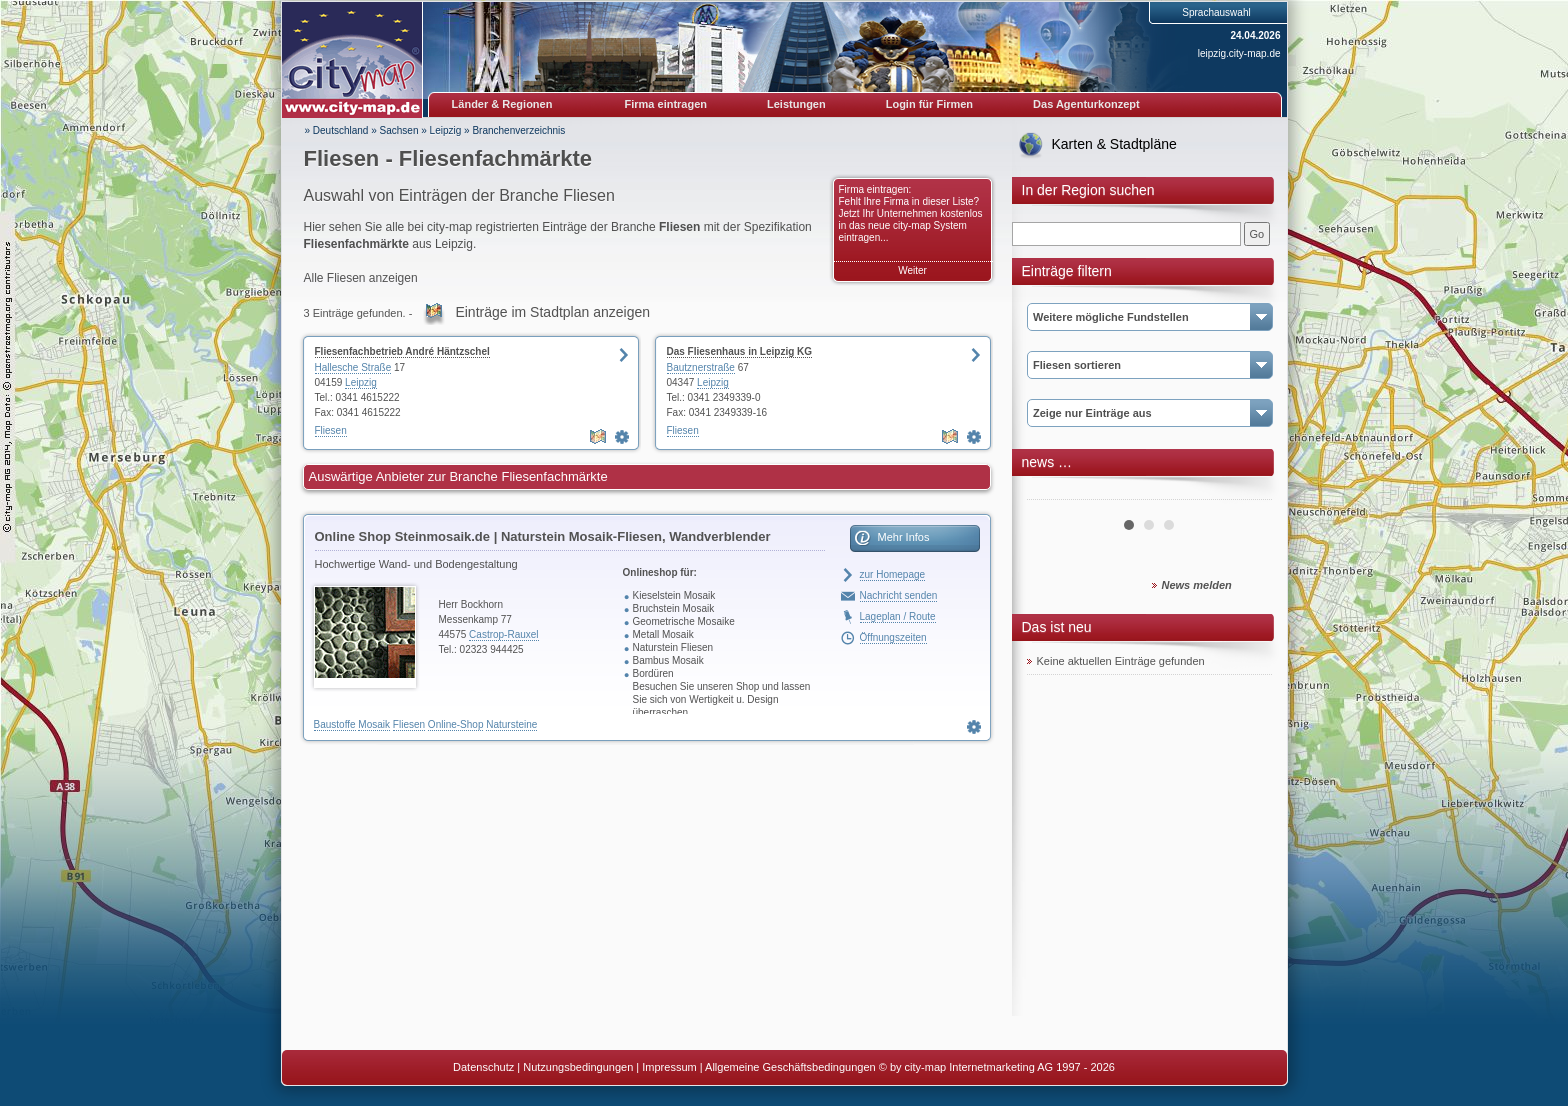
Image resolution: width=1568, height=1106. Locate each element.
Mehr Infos (904, 537)
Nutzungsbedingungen (578, 1067)
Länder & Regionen (502, 104)
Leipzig (446, 130)
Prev (1053, 492)
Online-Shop (456, 724)
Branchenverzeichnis (518, 130)
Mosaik (374, 724)
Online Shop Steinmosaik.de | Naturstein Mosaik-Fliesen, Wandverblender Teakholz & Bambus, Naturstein (543, 540)
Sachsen (399, 130)
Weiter (912, 270)
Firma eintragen (666, 104)
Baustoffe (335, 724)
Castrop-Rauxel (503, 634)
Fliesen (331, 430)
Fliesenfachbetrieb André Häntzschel (402, 351)
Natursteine (511, 724)
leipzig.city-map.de (1239, 53)
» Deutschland (337, 130)
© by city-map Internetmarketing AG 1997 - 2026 (997, 1067)
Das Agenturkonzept (1086, 104)
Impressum (669, 1067)
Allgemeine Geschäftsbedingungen (790, 1067)
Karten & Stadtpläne (1114, 144)
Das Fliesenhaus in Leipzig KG (740, 351)
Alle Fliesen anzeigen (361, 278)
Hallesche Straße (353, 367)
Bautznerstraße (701, 367)
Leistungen (796, 104)
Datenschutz (483, 1067)
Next (1246, 492)
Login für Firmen (929, 104)
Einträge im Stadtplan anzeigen (552, 312)
